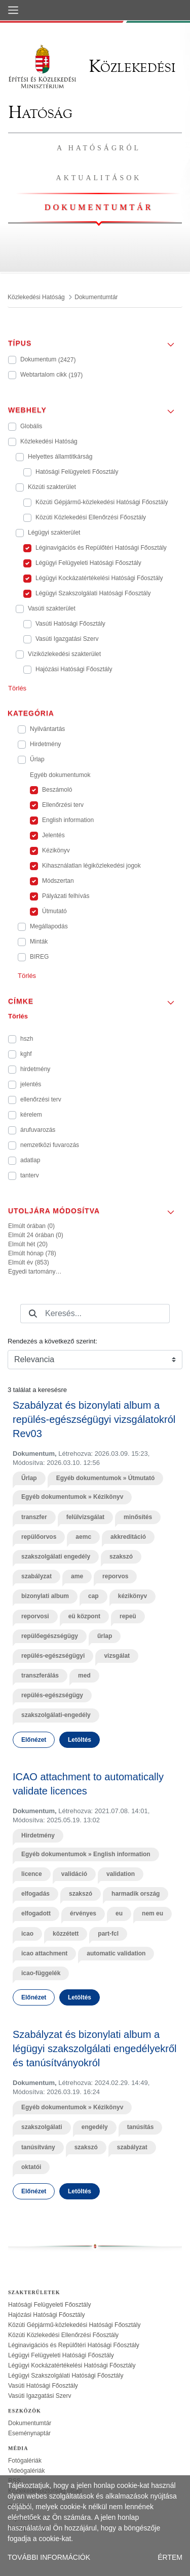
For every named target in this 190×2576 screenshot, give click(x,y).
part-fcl (108, 1933)
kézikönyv (132, 1596)
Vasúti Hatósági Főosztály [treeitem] (43, 2385)
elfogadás (35, 1893)
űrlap (104, 1636)
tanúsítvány (38, 2147)
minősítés (138, 1517)
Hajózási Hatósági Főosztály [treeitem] (46, 2314)
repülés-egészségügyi (53, 1655)
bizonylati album (45, 1596)
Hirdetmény (38, 1835)
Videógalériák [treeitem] (26, 2470)
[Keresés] (33, 1313)
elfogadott (36, 1913)
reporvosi (35, 1616)
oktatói (31, 2167)
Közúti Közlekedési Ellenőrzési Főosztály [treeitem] (63, 2335)
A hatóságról (99, 148)
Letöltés (79, 1739)
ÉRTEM (170, 2557)
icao (27, 1933)
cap (93, 1596)
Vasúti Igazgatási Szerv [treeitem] (39, 2395)
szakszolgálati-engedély (56, 1715)
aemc (83, 1536)
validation (120, 1873)
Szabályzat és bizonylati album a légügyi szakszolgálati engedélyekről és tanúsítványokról (95, 2048)
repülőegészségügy (49, 1636)
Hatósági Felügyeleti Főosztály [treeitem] (49, 2304)
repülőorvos (38, 1536)
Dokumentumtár (99, 207)
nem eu (152, 1913)
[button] (95, 340)
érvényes (83, 1913)
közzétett (66, 1933)
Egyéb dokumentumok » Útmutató (105, 1478)
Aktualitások (99, 178)
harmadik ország (135, 1893)
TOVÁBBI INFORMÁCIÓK (49, 2557)
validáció (74, 1873)
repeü (128, 1616)
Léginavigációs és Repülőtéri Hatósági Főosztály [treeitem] (73, 2345)
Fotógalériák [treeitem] (25, 2460)
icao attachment (44, 1953)
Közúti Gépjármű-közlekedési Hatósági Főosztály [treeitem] (74, 2324)
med (84, 1675)
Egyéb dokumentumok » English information (85, 1854)
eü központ (84, 1616)
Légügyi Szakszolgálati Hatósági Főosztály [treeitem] (65, 2375)
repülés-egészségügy (52, 1695)
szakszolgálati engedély (55, 1556)
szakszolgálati (41, 2127)
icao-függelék (40, 1973)
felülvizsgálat (85, 1517)
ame (77, 1576)
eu (119, 1913)
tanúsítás (140, 2127)
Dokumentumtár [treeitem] (29, 2423)
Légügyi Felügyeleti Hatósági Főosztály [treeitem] (61, 2355)
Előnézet (33, 1739)
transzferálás (40, 1675)
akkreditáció (128, 1536)
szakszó (121, 1556)
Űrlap (29, 1478)
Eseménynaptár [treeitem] (29, 2433)
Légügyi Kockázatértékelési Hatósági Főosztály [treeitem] (71, 2365)
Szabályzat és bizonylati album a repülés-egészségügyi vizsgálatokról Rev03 (94, 1419)
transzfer (34, 1517)
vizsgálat (117, 1655)
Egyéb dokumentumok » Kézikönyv (72, 1496)
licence (31, 1873)
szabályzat (36, 1576)
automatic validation (116, 1953)
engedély (95, 2127)
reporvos (115, 1576)
